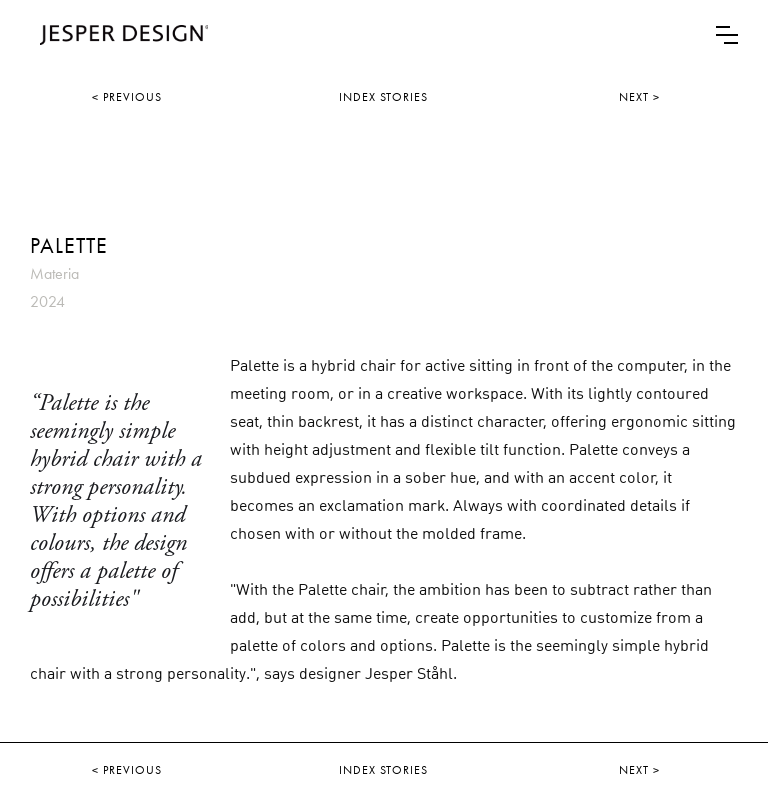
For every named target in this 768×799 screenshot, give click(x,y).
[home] (119, 35)
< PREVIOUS (127, 97)
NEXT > (639, 97)
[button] (727, 35)
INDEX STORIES (383, 97)
